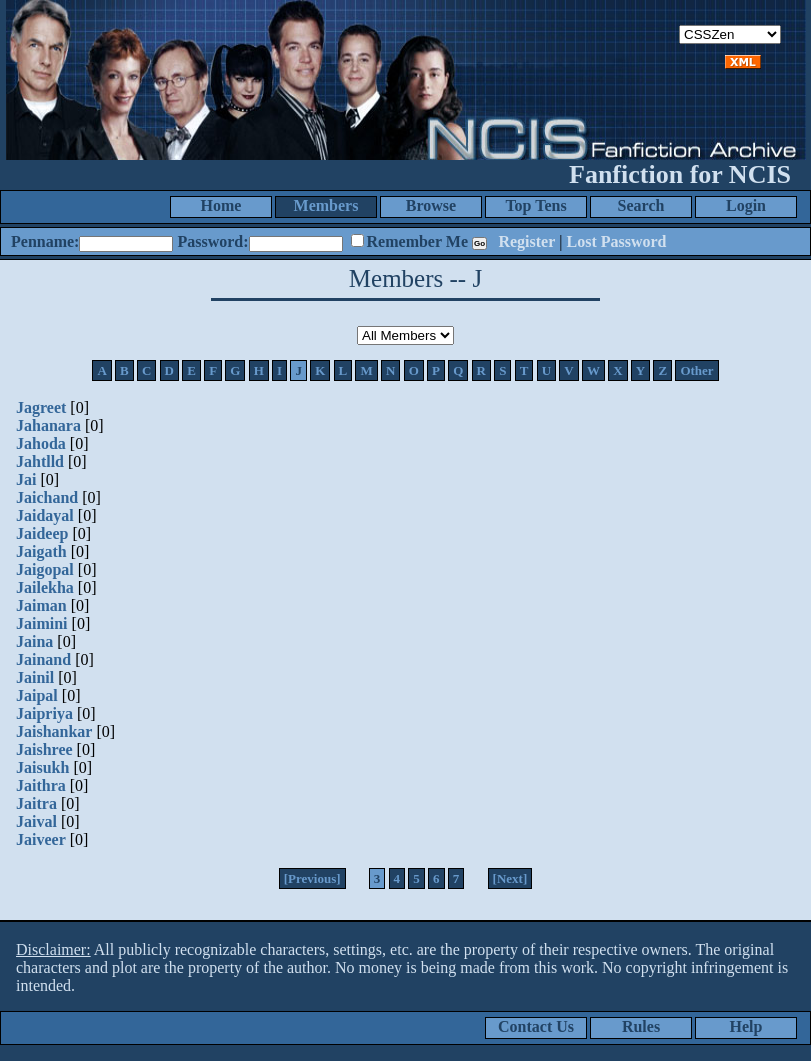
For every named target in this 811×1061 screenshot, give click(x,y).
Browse (431, 205)
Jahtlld (40, 461)
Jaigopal (45, 569)
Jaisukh (42, 767)
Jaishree (44, 749)
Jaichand (47, 497)
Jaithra (41, 785)
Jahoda (41, 443)
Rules (641, 1026)
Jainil (35, 677)
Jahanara (48, 425)
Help (746, 1026)
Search (641, 205)
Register (526, 241)
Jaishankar (54, 731)
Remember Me (417, 241)
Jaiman (41, 605)
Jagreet (41, 407)
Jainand (43, 659)
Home (221, 205)
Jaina (34, 641)
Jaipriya (44, 713)
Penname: (45, 241)
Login (746, 205)
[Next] (510, 878)
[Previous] (312, 878)
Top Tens (535, 205)
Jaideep (42, 533)
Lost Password (617, 241)
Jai (26, 479)
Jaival (36, 821)
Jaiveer (41, 839)
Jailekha (45, 587)
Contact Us (536, 1026)
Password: (212, 241)
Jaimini (42, 623)
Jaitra (36, 803)
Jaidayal (45, 515)
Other (696, 370)
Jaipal (37, 695)
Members (326, 205)
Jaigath (41, 551)
